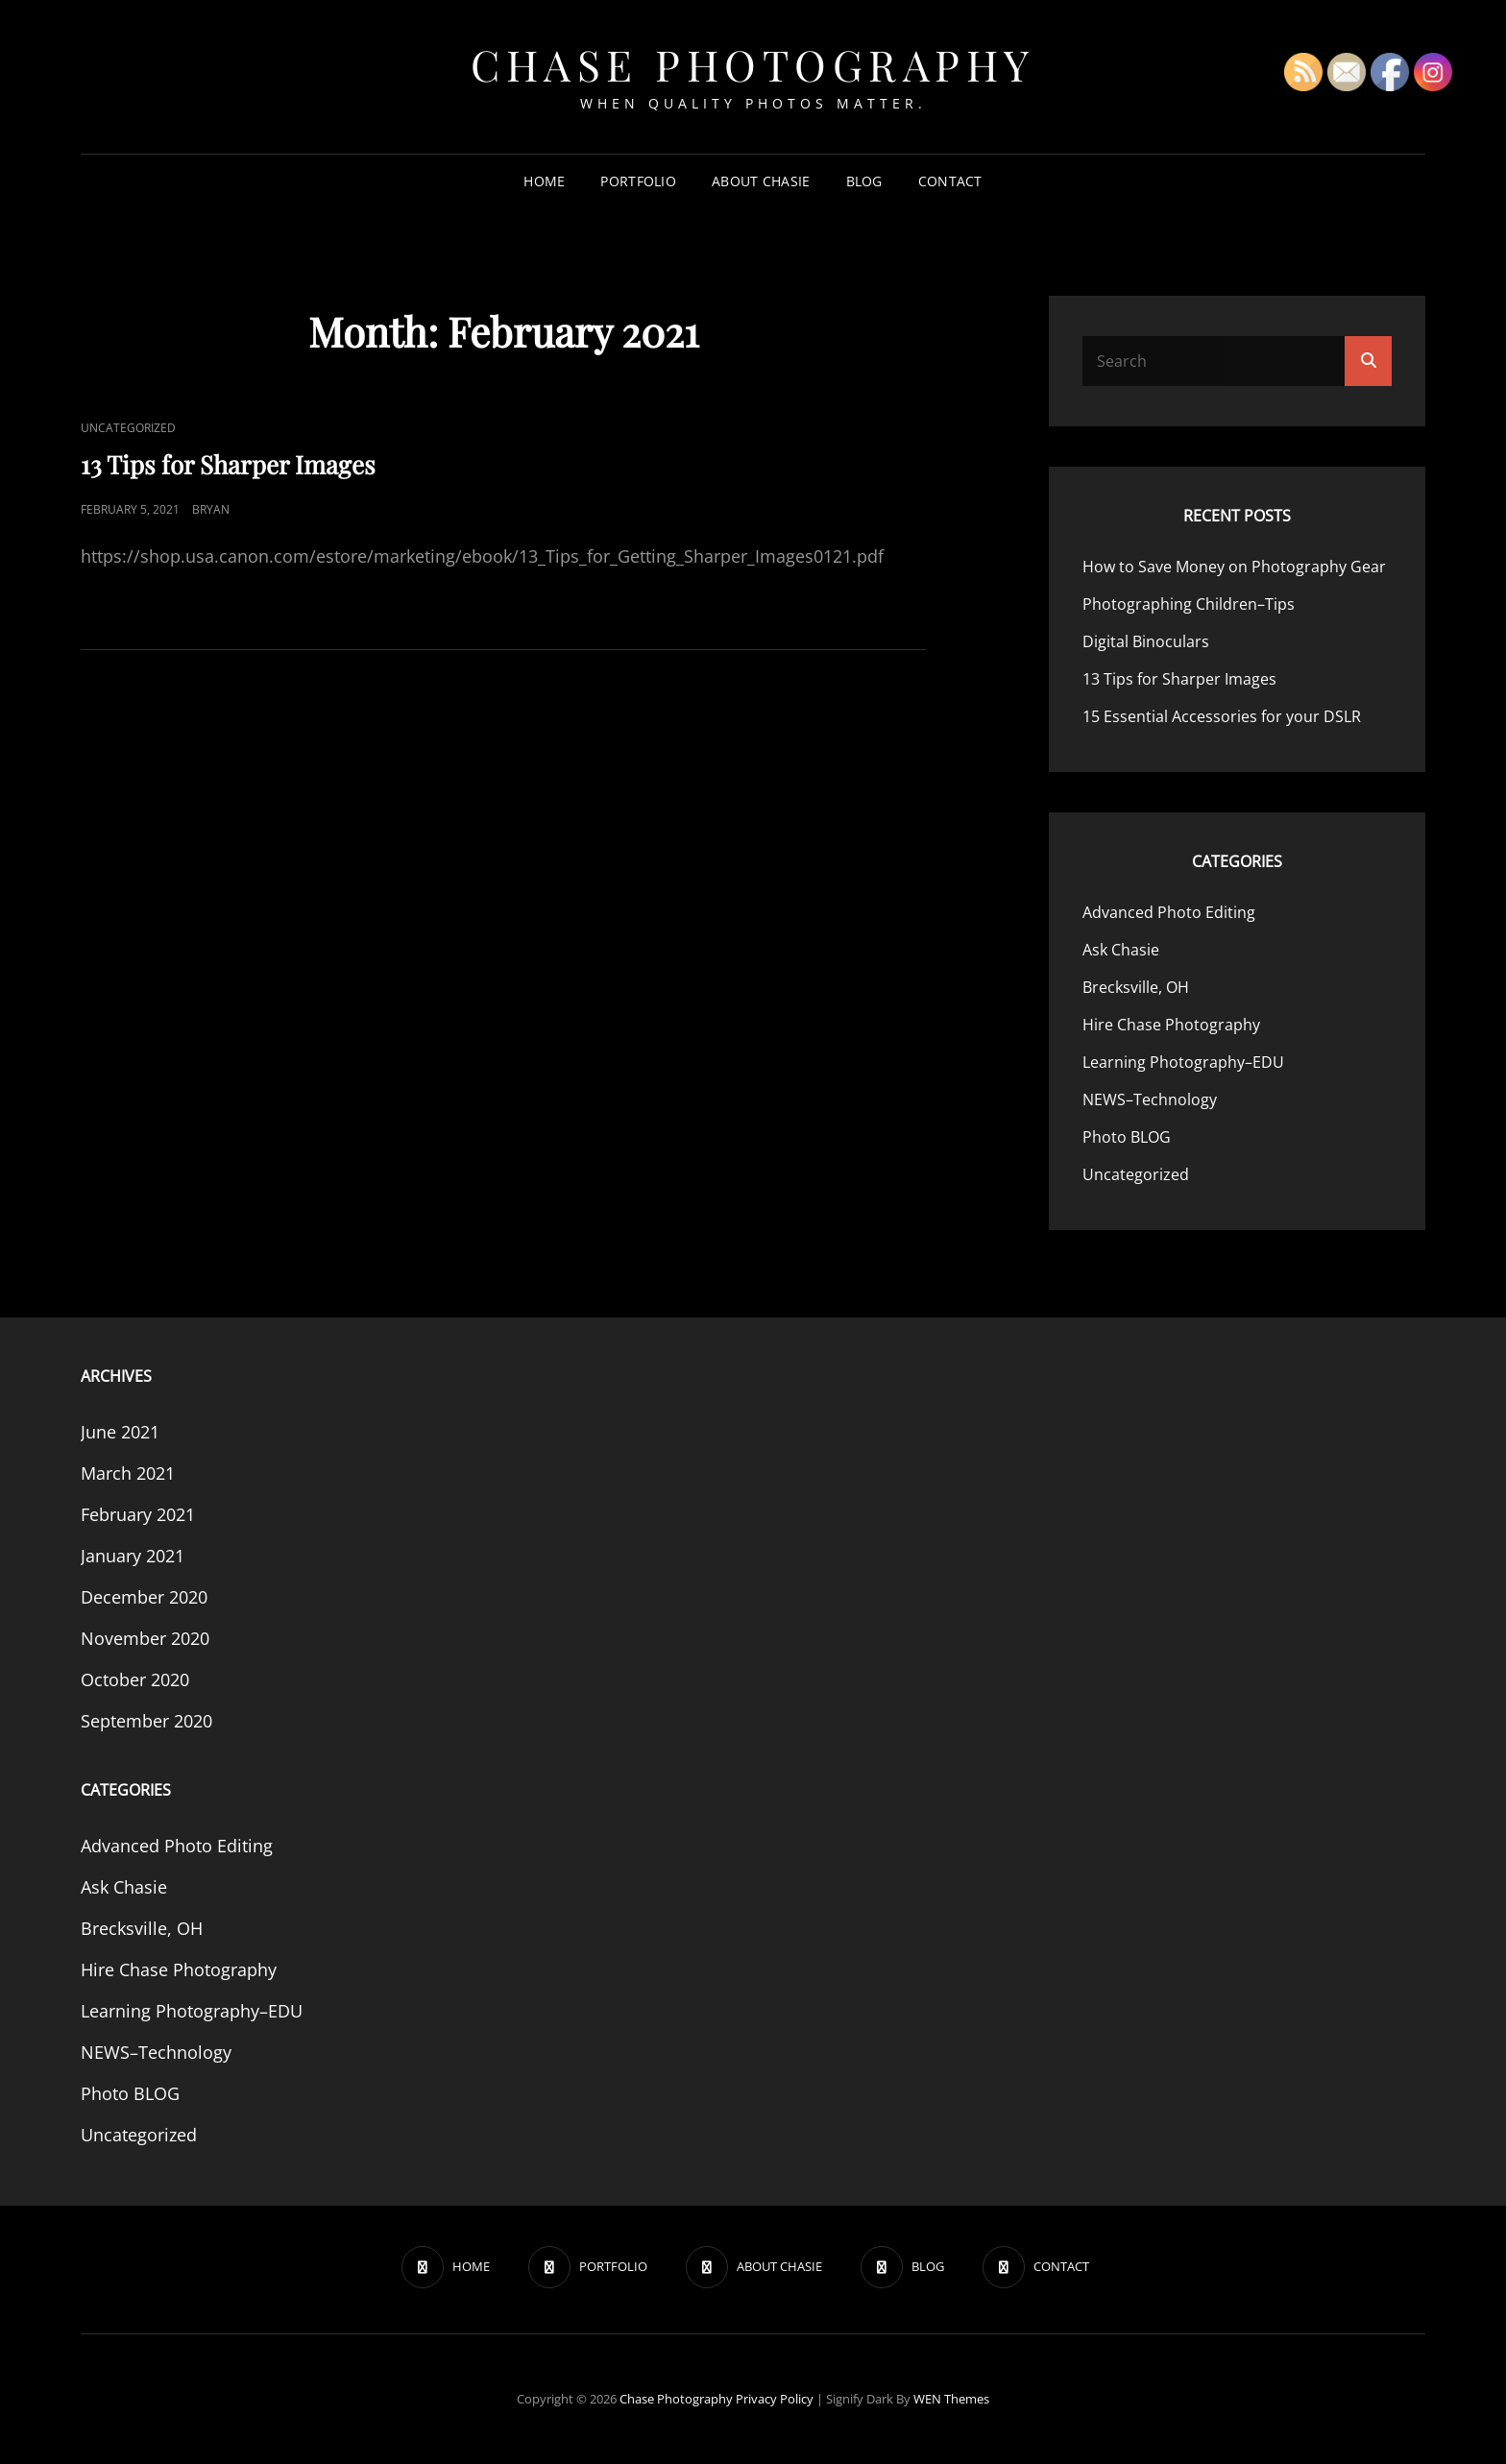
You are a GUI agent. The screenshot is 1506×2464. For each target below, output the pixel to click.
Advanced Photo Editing (1168, 912)
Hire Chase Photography (1171, 1024)
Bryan (211, 509)
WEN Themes (951, 2398)
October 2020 (135, 1679)
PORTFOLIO (638, 181)
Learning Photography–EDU (1183, 1062)
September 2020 (146, 1720)
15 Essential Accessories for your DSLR (1221, 716)
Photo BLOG (1126, 1136)
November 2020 (145, 1638)
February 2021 (138, 1514)
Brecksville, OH (1135, 987)
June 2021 (120, 1431)
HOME (544, 181)
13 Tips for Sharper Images (228, 464)
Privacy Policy (775, 2398)
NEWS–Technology (1149, 1099)
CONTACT (950, 181)
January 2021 (132, 1555)
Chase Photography (753, 64)
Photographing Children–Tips (1188, 604)
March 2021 (128, 1473)
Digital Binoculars (1145, 641)
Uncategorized (128, 428)
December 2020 (144, 1596)
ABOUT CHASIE (761, 181)
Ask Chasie (1120, 949)
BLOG (864, 181)
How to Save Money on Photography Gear (1234, 566)
